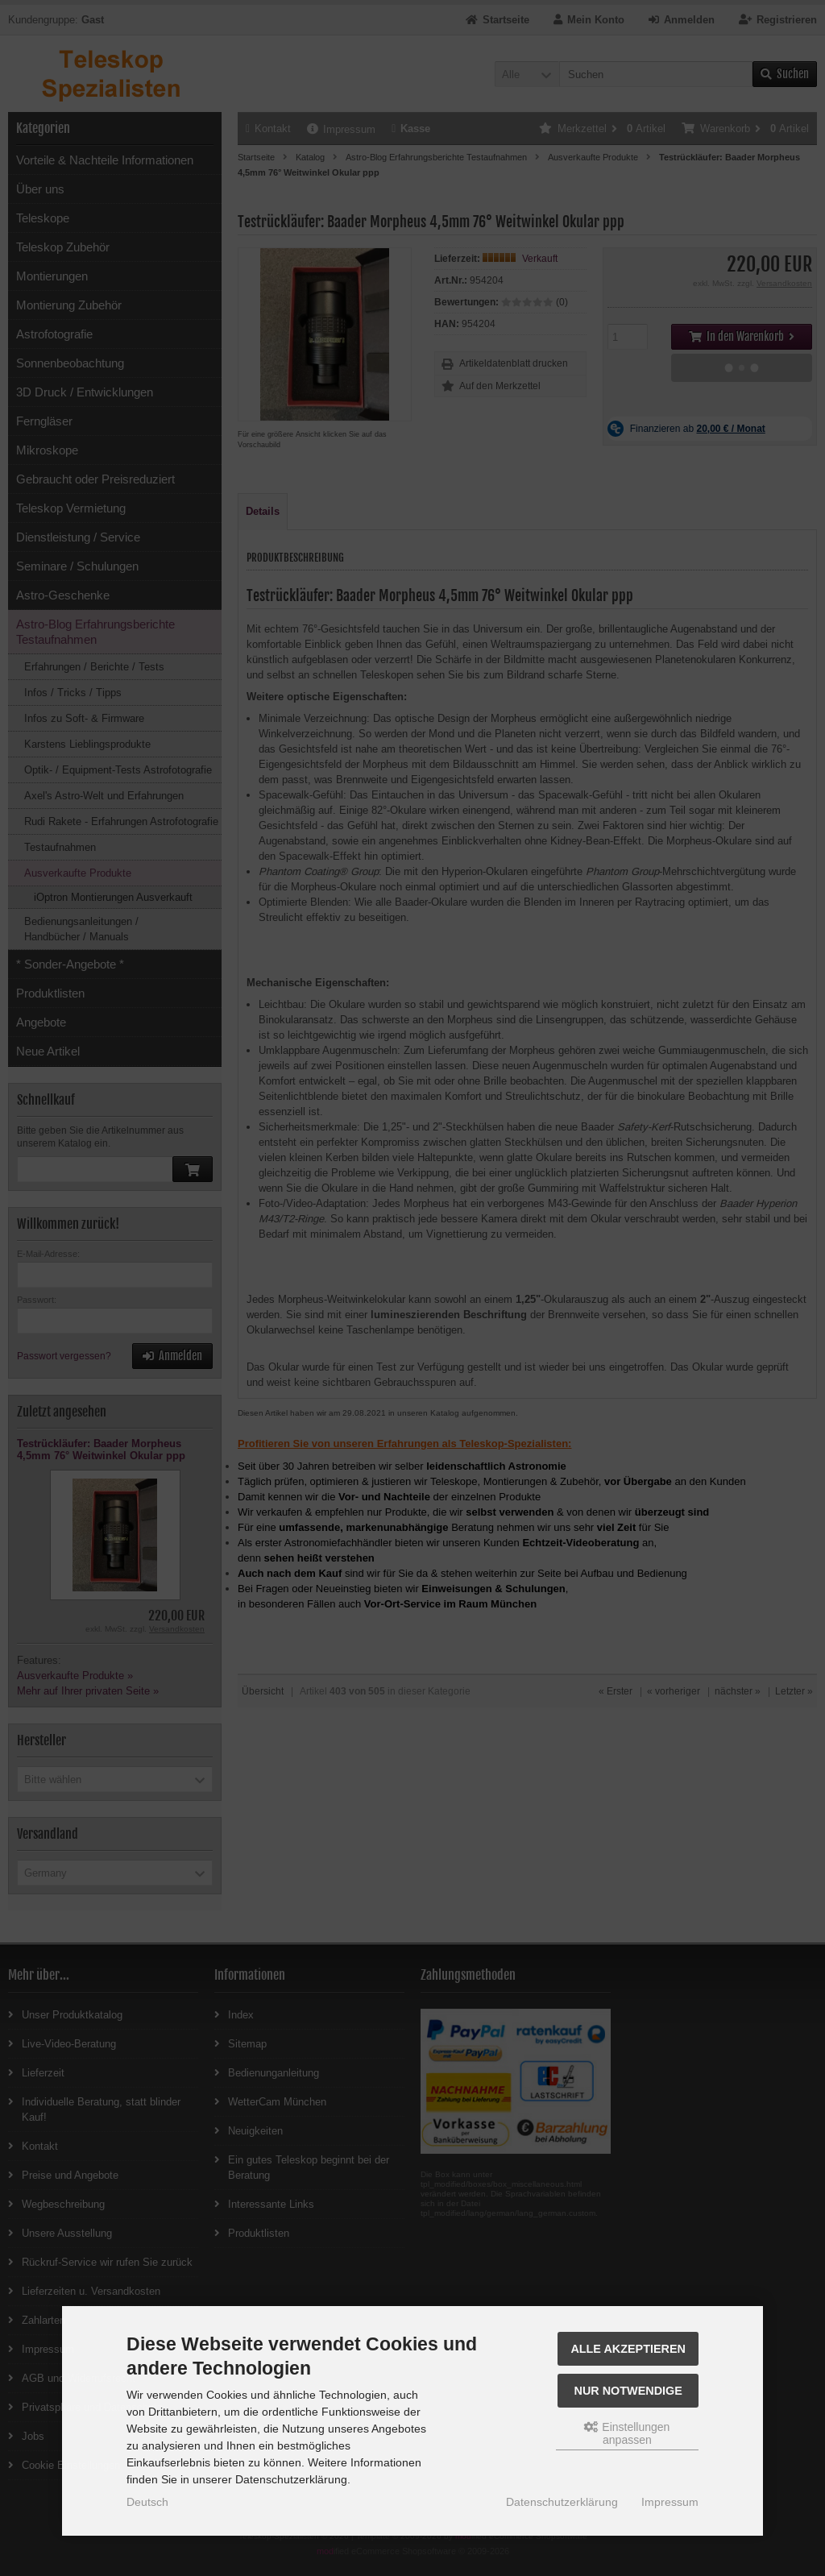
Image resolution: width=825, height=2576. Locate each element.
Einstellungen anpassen (627, 2433)
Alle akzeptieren (628, 2348)
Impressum (670, 2501)
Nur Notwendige (628, 2390)
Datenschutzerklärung (562, 2501)
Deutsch (147, 2501)
